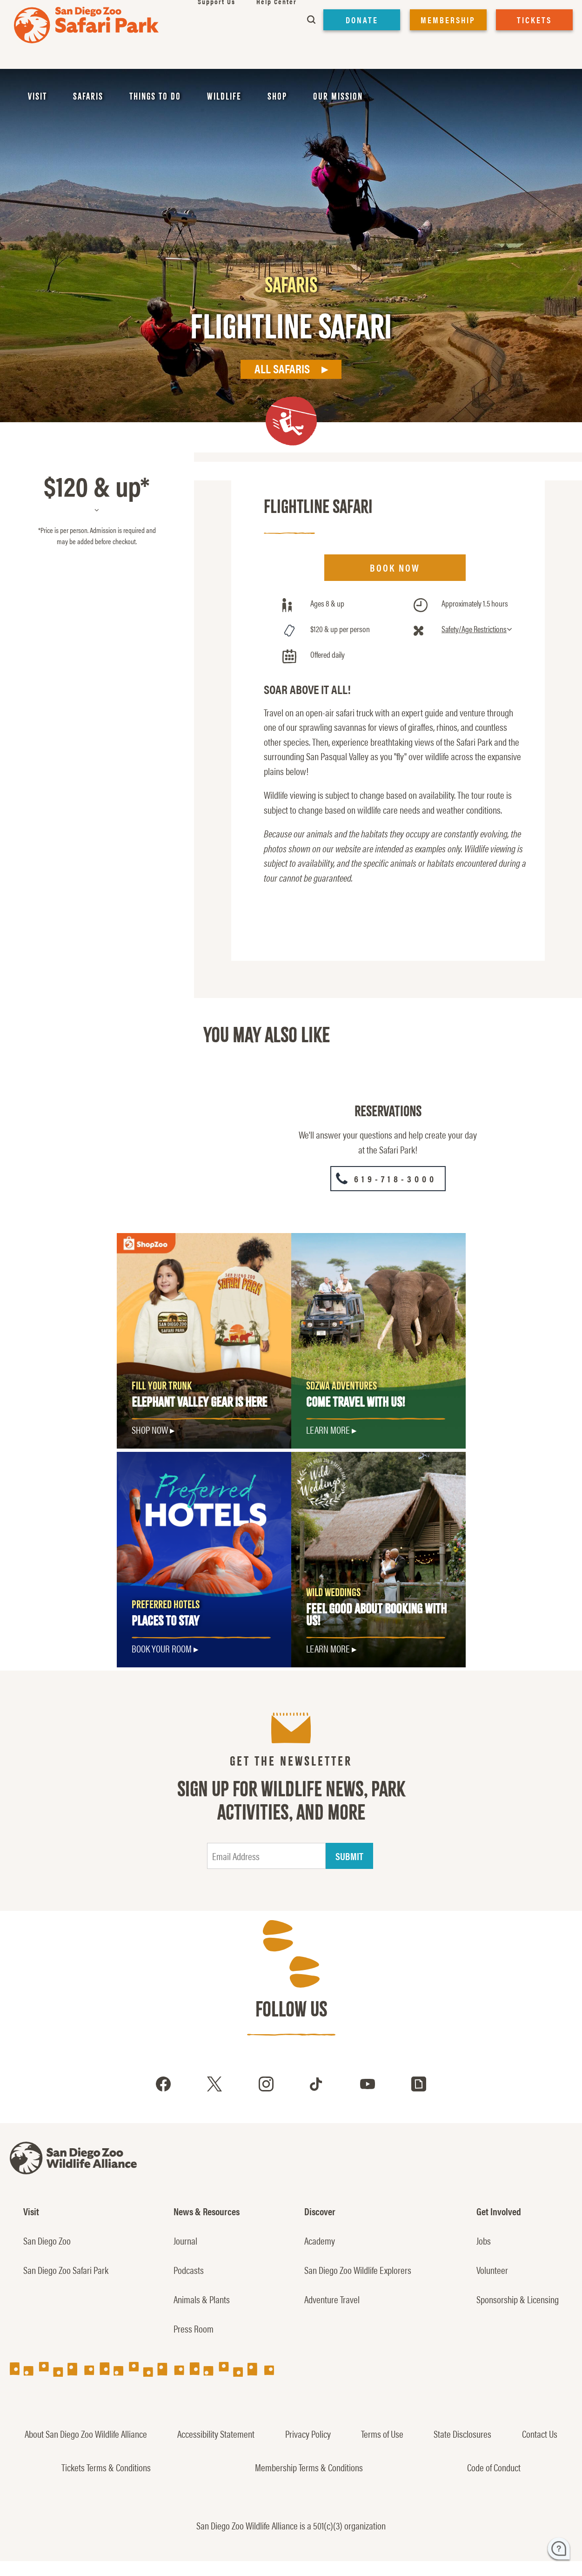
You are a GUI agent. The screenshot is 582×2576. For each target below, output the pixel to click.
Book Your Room (162, 1648)
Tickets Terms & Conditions (106, 2467)
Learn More (328, 1429)
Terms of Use (382, 2434)
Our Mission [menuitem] (338, 96)
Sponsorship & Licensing (517, 2299)
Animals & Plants (202, 2299)
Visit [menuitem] (37, 96)
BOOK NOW (395, 567)
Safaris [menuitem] (88, 96)
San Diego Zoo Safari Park (65, 2270)
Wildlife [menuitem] (224, 96)
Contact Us (539, 2434)
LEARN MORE (328, 1648)
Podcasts (189, 2270)
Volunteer (492, 2270)
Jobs (483, 2240)
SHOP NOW (150, 1429)
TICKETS (534, 20)
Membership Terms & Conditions (309, 2467)
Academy (319, 2240)
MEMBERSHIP (448, 20)
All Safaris (282, 368)
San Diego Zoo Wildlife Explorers (357, 2270)
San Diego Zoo (47, 2240)
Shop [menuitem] (277, 96)
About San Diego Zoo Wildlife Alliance (86, 2434)
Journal (185, 2240)
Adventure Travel (332, 2299)
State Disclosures (462, 2434)
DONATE (362, 20)
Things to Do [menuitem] (155, 96)
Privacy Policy (308, 2434)
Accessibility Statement (215, 2434)
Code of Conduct (494, 2467)
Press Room (194, 2328)
